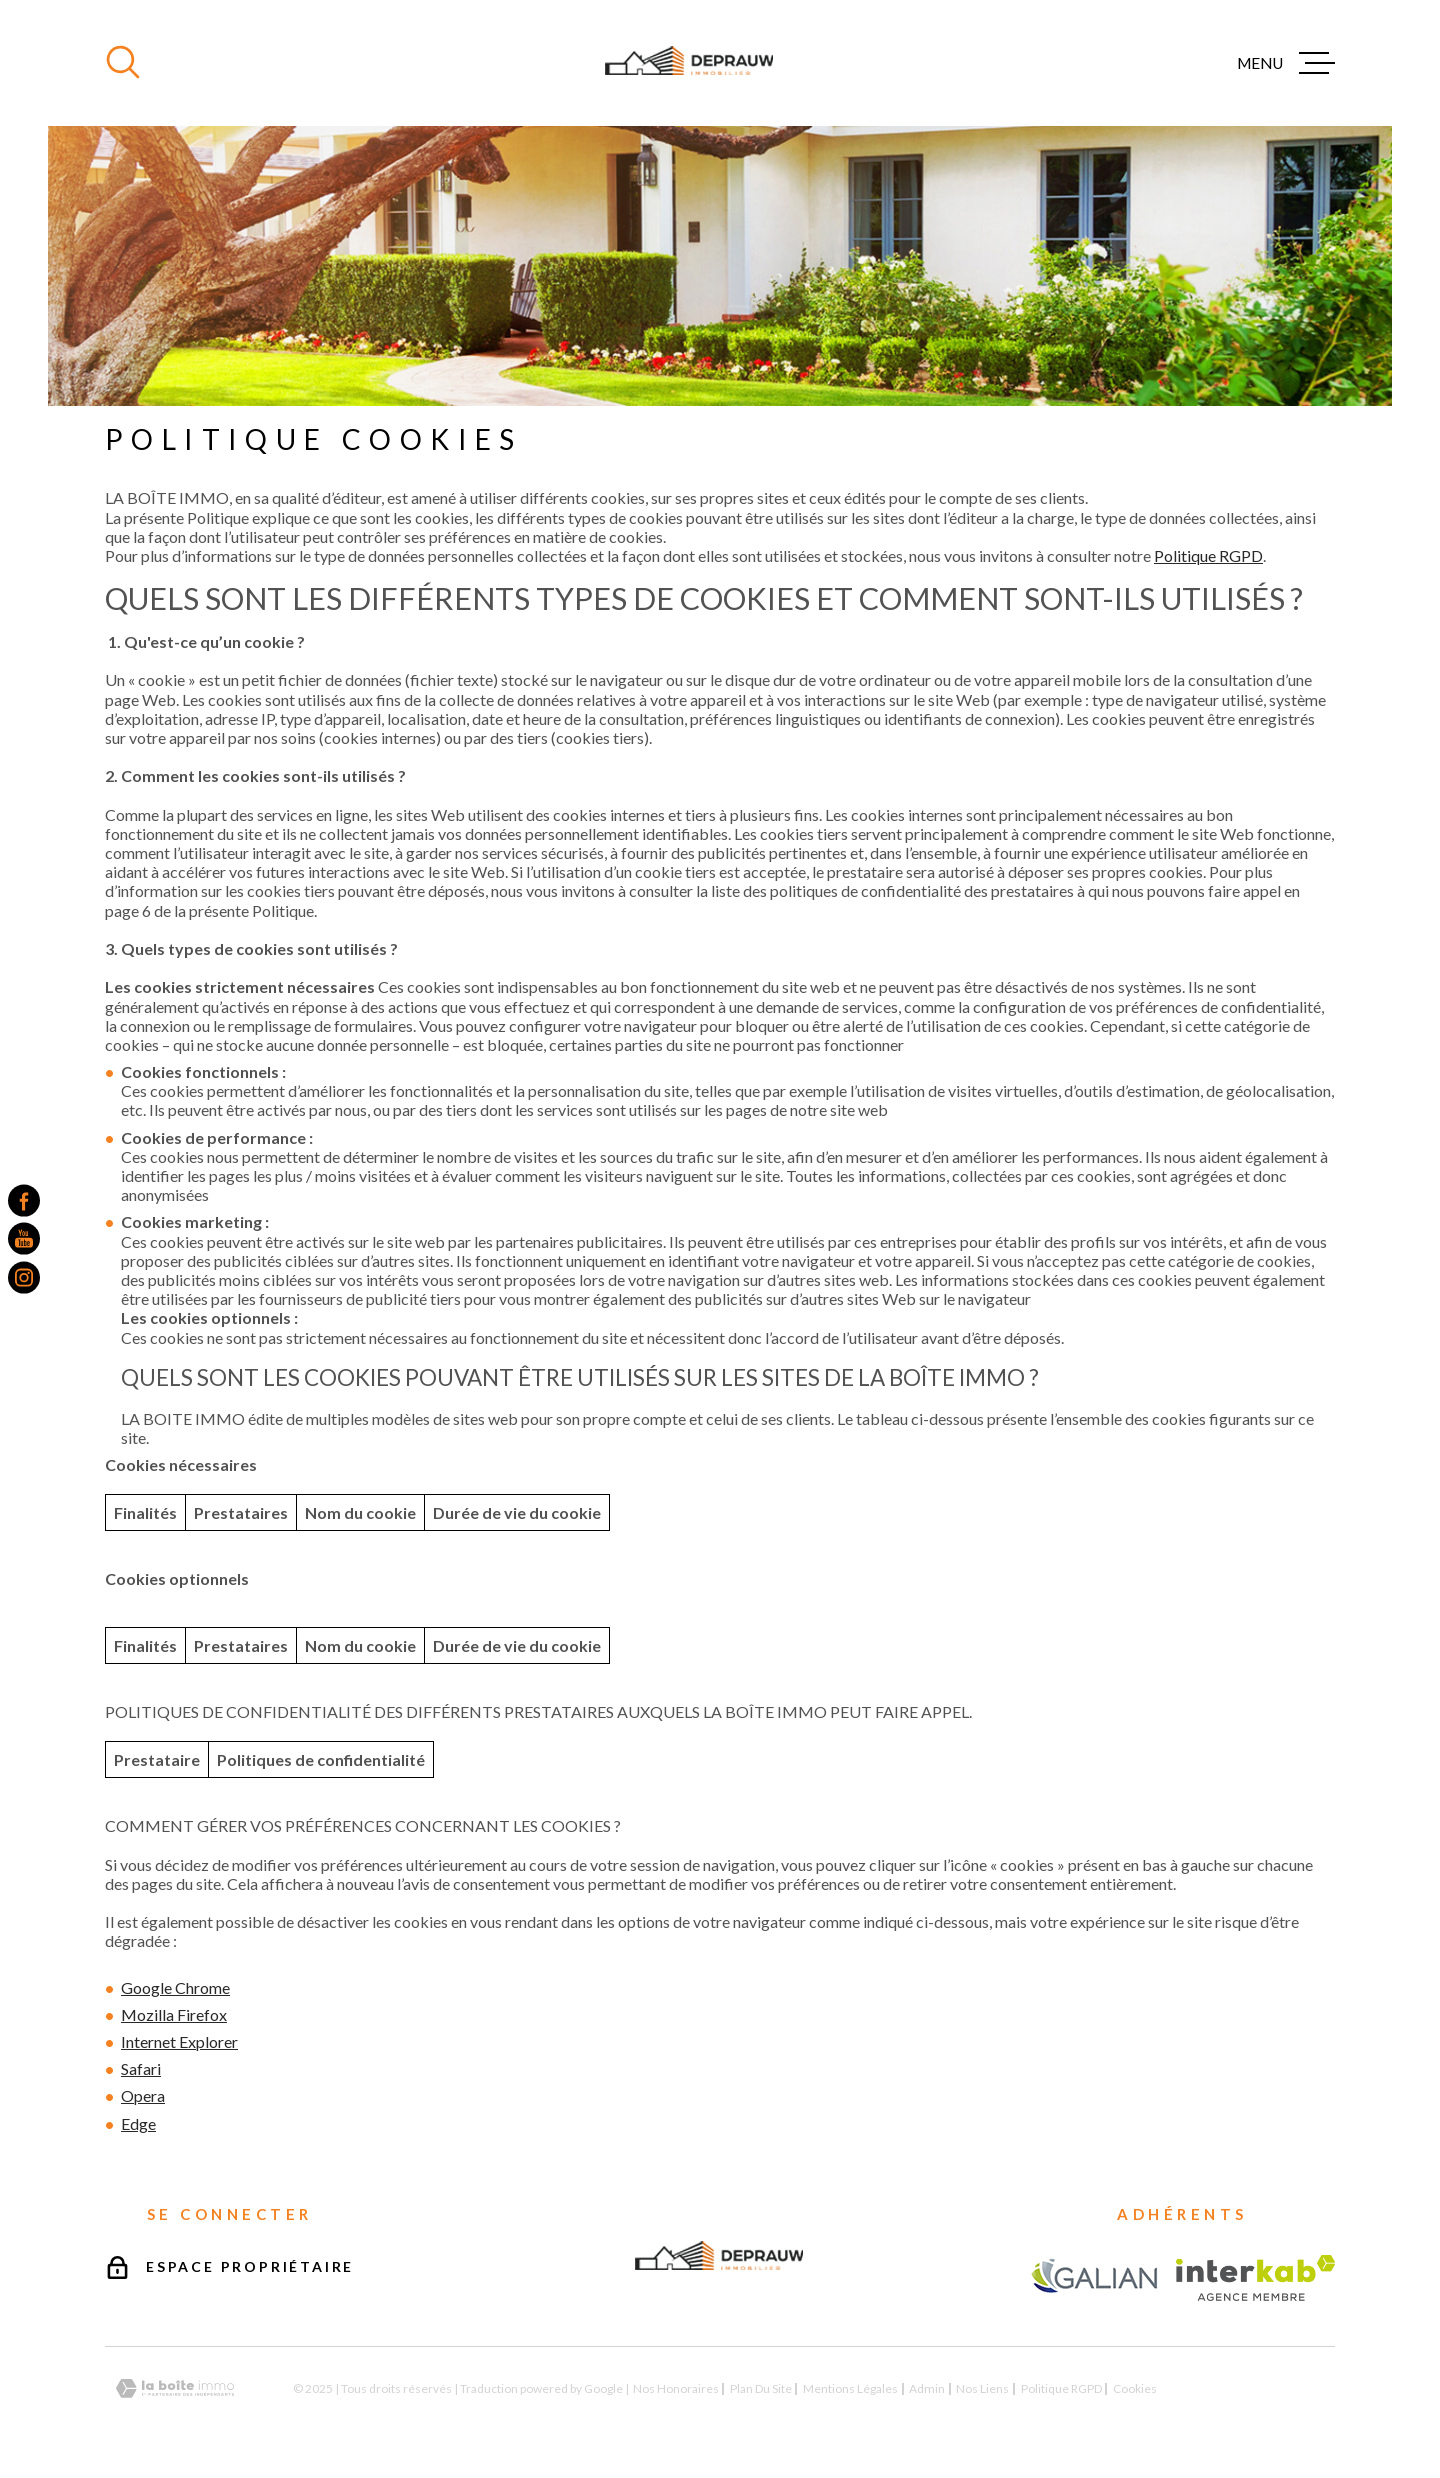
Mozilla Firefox (174, 2014)
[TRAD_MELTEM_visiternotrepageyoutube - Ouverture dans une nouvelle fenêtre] (24, 1239)
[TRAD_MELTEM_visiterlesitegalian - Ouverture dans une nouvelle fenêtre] (1095, 2277)
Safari (141, 2068)
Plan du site (761, 2388)
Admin (927, 2388)
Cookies (1135, 2389)
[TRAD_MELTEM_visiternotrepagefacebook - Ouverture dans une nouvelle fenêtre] (24, 1201)
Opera (143, 2095)
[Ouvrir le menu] (1286, 63)
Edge (138, 2123)
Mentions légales (850, 2388)
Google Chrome (175, 1987)
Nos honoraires (676, 2388)
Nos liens (982, 2388)
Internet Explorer (179, 2041)
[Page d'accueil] (689, 63)
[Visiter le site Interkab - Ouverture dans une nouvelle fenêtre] (1255, 2278)
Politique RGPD (1208, 555)
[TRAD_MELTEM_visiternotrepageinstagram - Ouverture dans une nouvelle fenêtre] (24, 1277)
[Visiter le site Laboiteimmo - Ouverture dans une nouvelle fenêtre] (175, 2388)
